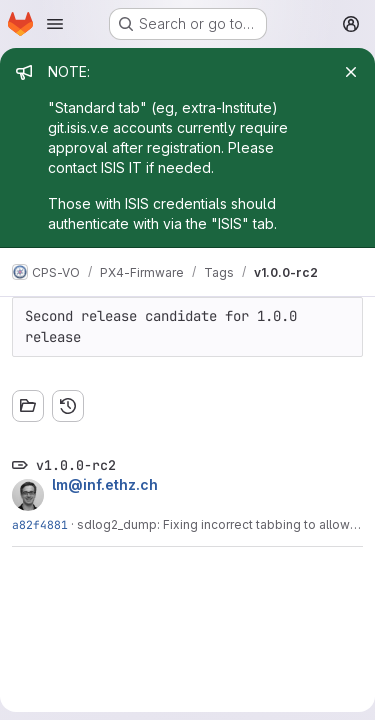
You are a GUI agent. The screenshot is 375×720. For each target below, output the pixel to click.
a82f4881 (40, 524)
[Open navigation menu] (55, 24)
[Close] (351, 72)
